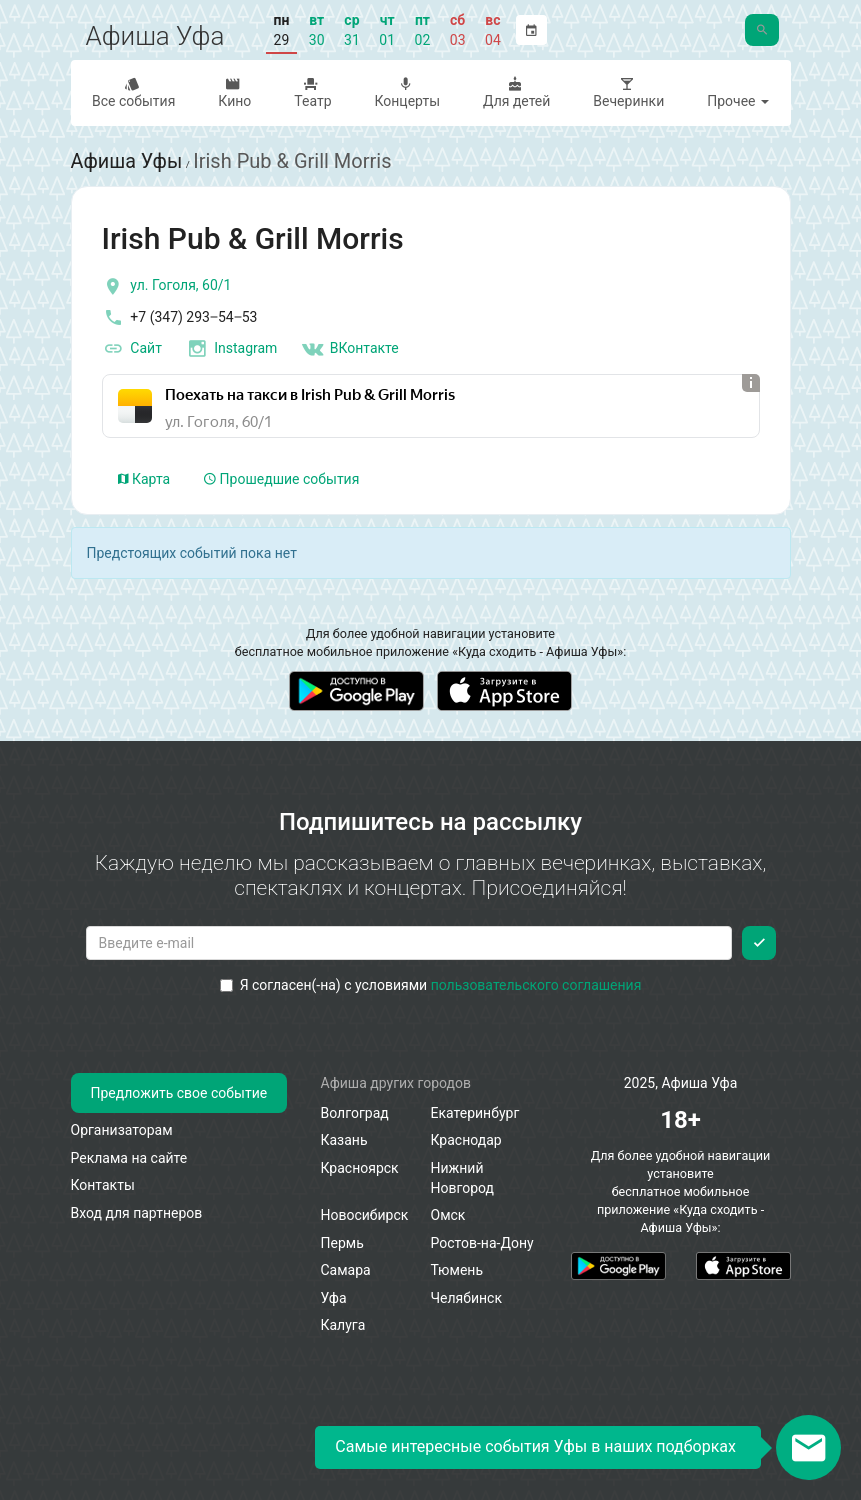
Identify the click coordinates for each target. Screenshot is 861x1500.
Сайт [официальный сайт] (132, 348)
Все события (132, 92)
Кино (233, 92)
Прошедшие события (281, 478)
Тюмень (457, 1270)
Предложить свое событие (179, 1093)
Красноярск (360, 1168)
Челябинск (466, 1298)
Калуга (343, 1325)
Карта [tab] (144, 478)
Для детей (515, 92)
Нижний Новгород (463, 1178)
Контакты (103, 1185)
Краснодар (466, 1140)
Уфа (334, 1298)
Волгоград (355, 1113)
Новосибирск (365, 1215)
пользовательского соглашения (536, 984)
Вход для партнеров (137, 1213)
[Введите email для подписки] (409, 942)
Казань (344, 1140)
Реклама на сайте (129, 1158)
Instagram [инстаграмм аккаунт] (231, 348)
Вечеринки (627, 92)
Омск (448, 1215)
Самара (346, 1270)
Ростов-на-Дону (482, 1243)
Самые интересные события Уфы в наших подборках (535, 1446)
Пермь (342, 1243)
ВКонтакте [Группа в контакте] (350, 348)
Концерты (405, 92)
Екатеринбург (475, 1113)
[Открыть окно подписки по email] (808, 1447)
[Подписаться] (759, 942)
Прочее (738, 101)
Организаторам (122, 1130)
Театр (311, 92)
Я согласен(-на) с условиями (431, 984)
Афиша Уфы (127, 161)
